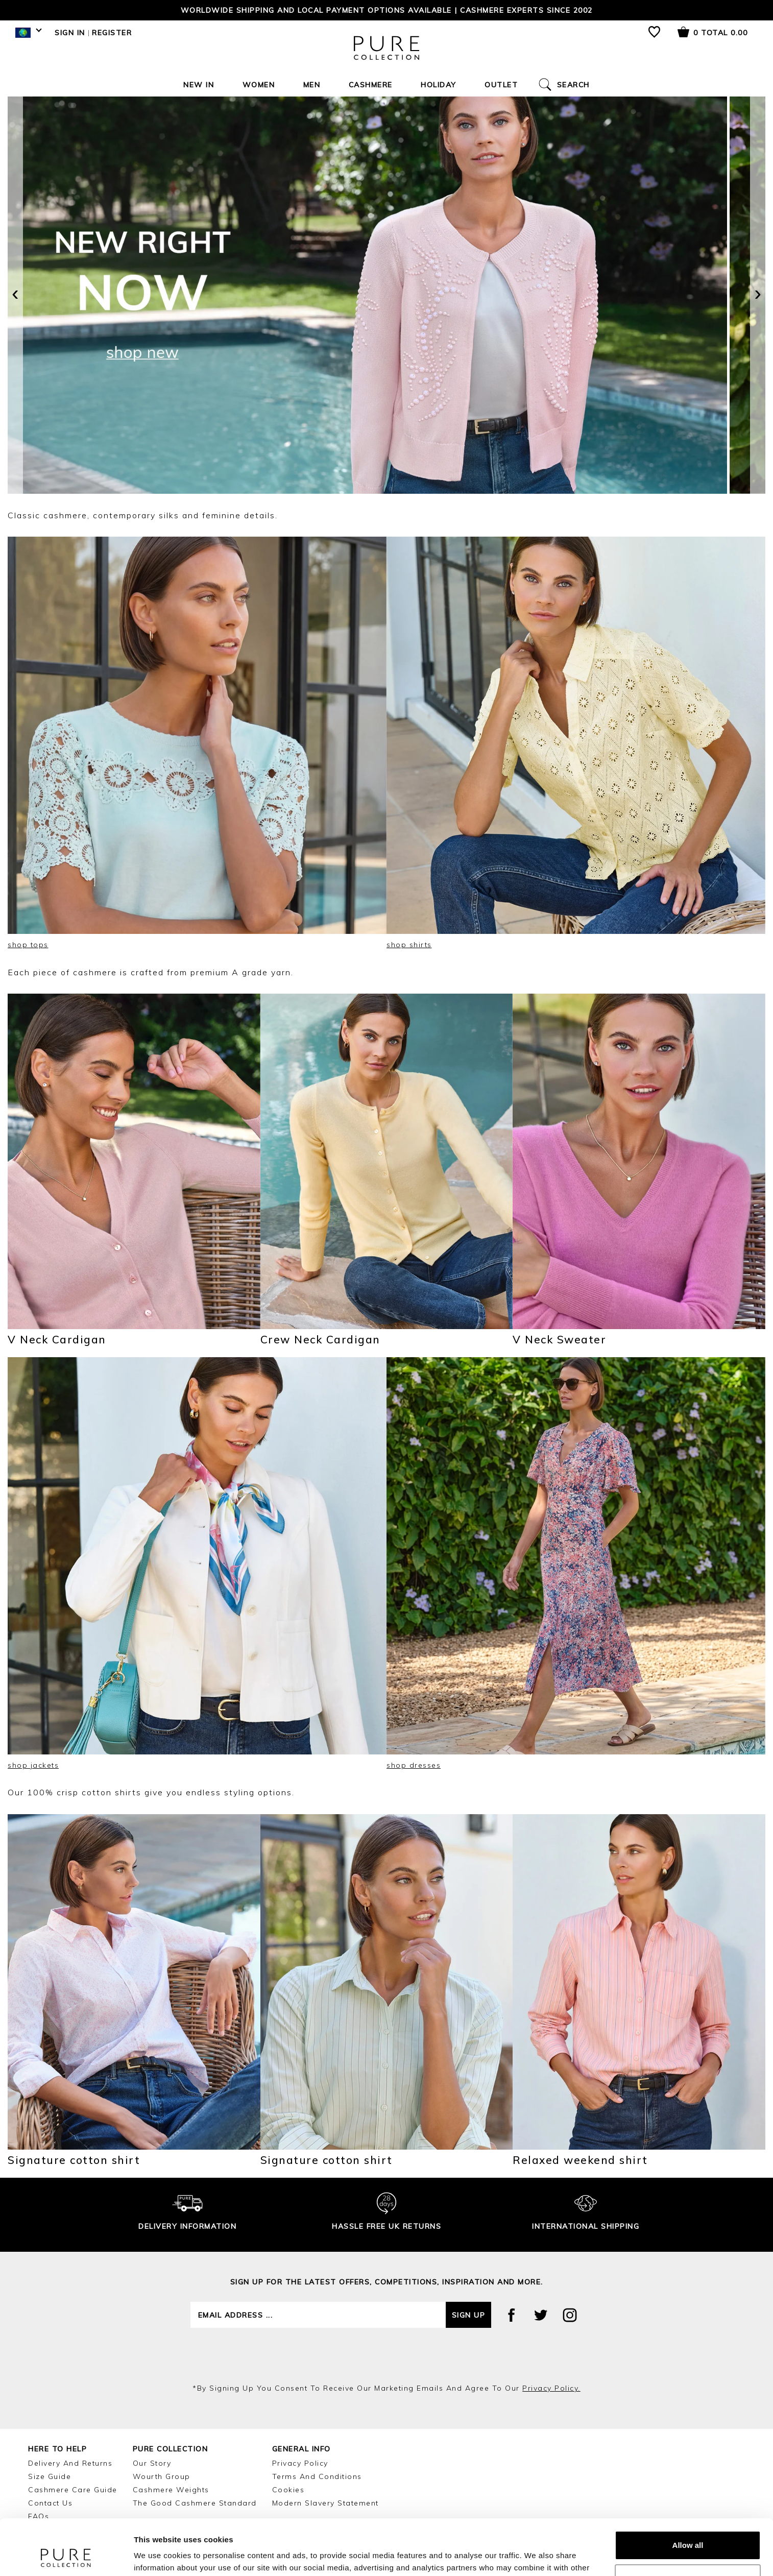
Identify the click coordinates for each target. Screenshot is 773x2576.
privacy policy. (551, 2388)
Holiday (438, 84)
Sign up (469, 2315)
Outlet (501, 84)
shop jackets (33, 1765)
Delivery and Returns (70, 2463)
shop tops (28, 944)
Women (259, 84)
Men (312, 84)
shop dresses (413, 1765)
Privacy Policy (300, 2463)
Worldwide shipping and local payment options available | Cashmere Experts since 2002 (387, 10)
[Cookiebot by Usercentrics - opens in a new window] (66, 2556)
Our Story (152, 2463)
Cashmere (371, 84)
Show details (157, 2555)
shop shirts (409, 944)
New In (198, 84)
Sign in (70, 32)
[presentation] (15, 295)
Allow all (688, 2493)
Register (112, 32)
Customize (688, 2526)
